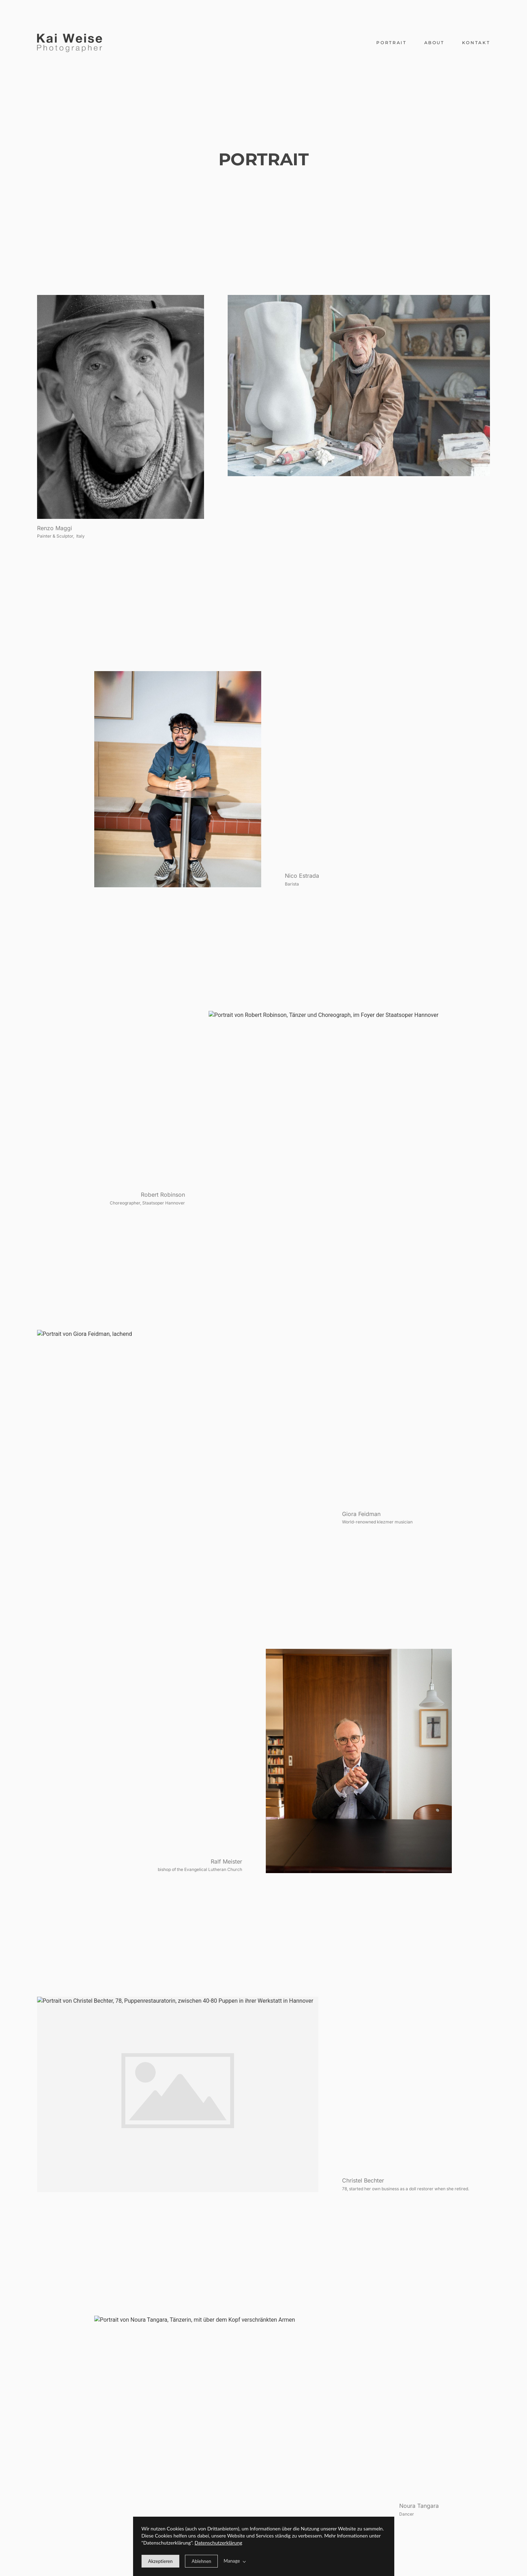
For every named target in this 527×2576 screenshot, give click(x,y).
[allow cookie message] (161, 2561)
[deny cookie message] (201, 2561)
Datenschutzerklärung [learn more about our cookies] (218, 2543)
